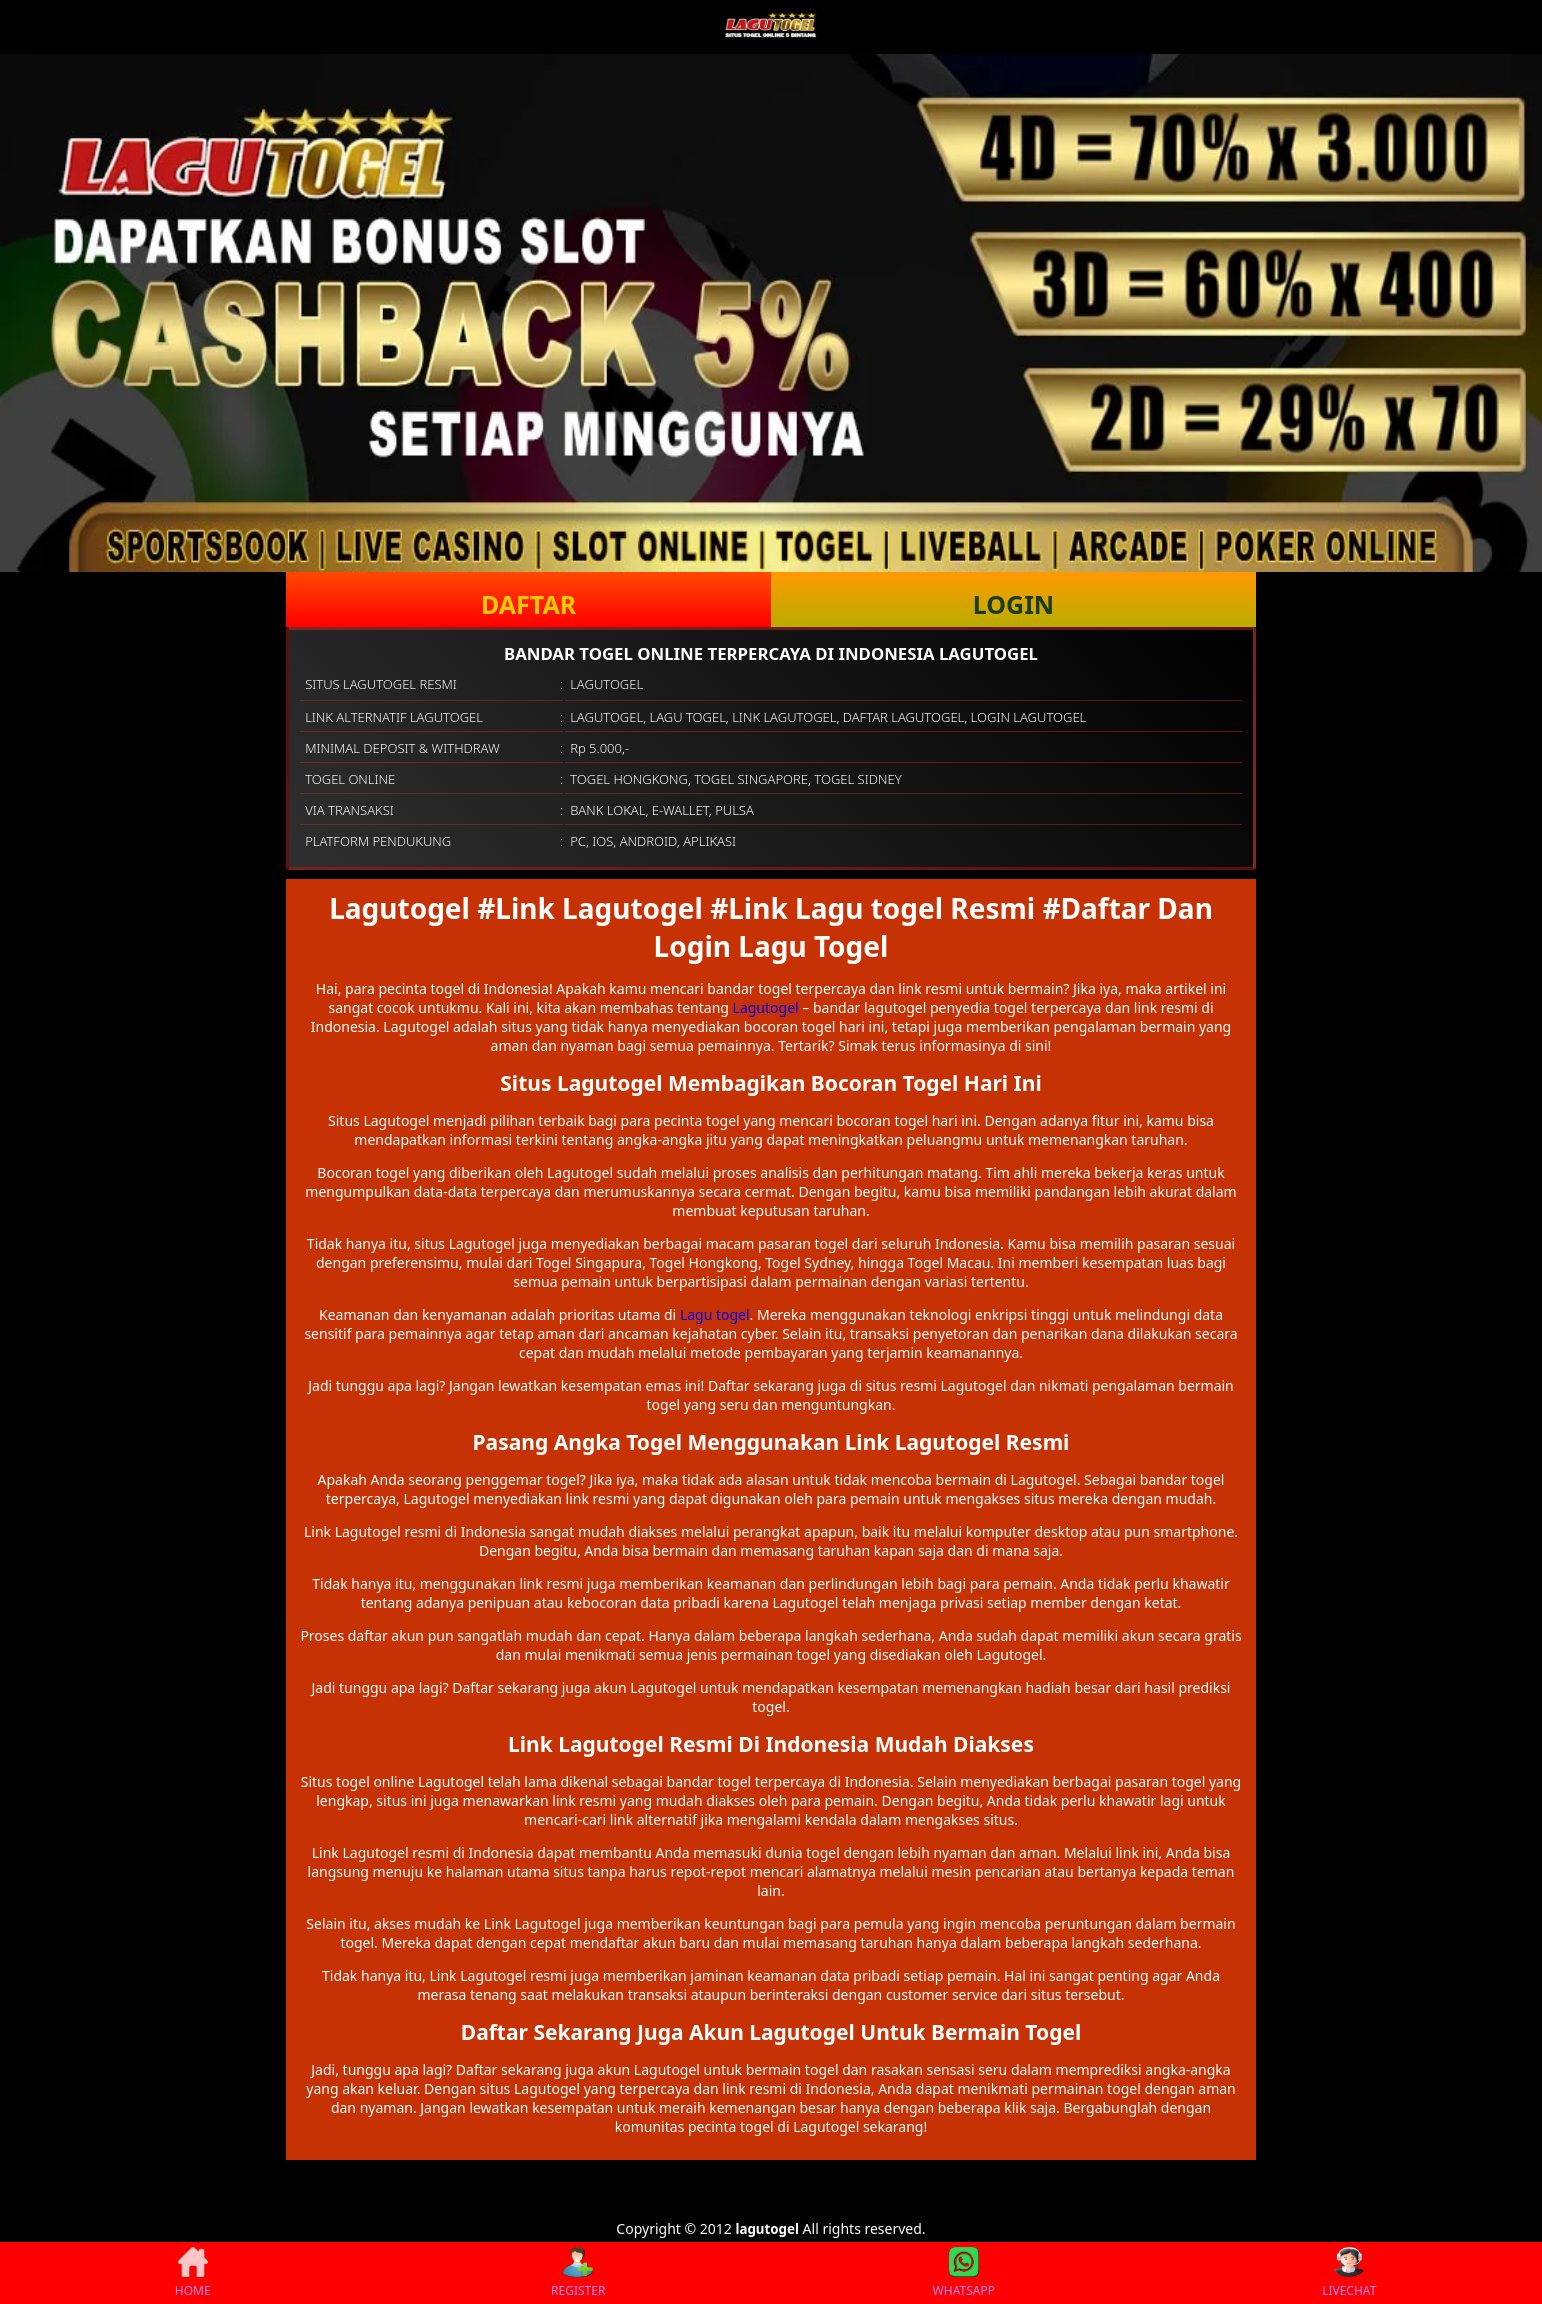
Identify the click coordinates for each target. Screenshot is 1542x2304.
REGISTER (578, 2273)
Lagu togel (715, 1314)
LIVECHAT (1349, 2273)
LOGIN (1013, 604)
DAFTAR (528, 604)
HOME (193, 2273)
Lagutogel (766, 1007)
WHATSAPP (964, 2273)
